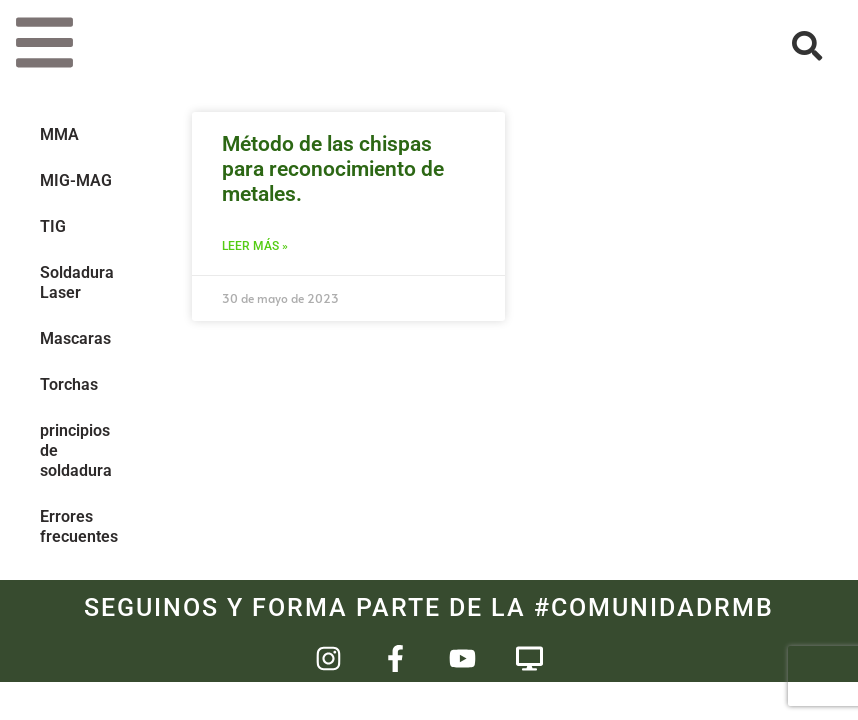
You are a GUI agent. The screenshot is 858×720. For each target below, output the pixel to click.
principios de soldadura (76, 450)
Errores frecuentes (79, 526)
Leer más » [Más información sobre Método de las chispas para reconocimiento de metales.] (255, 246)
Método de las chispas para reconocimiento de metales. (333, 169)
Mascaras (75, 338)
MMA (59, 134)
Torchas (69, 384)
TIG (53, 226)
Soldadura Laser (77, 282)
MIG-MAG (76, 180)
